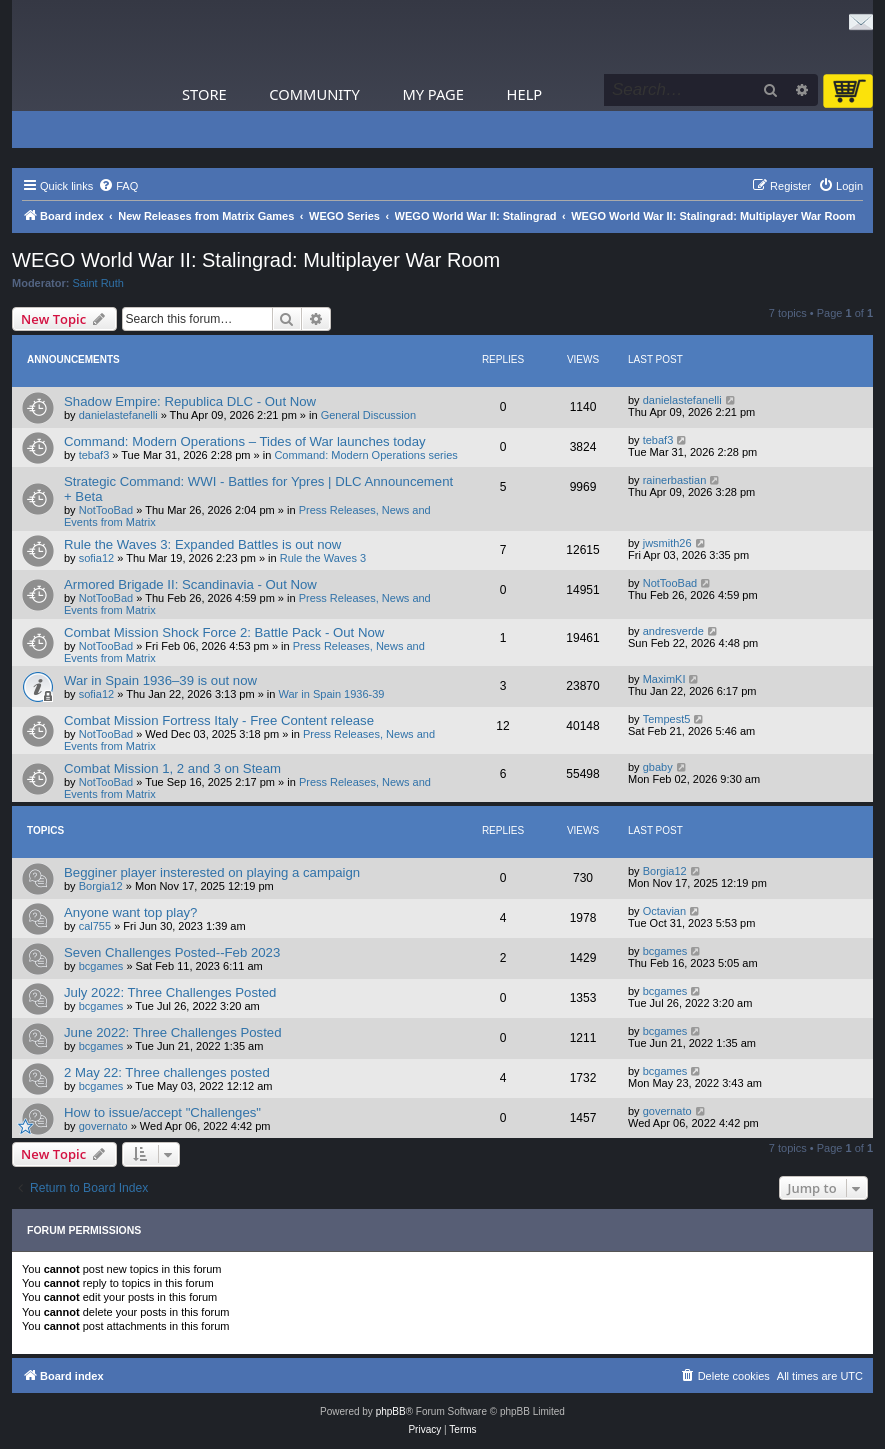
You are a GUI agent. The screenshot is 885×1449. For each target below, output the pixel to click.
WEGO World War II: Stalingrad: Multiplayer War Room (256, 260)
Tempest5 (667, 719)
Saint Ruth (98, 283)
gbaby (658, 767)
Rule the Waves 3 (323, 558)
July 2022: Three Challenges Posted (170, 992)
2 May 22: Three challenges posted (167, 1072)
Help (525, 94)
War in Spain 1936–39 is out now (160, 680)
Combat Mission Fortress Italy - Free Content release (219, 720)
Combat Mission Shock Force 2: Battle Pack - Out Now (224, 632)
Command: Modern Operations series (365, 455)
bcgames (101, 966)
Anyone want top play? (130, 912)
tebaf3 (94, 455)
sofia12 (96, 558)
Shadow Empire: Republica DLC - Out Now (190, 401)
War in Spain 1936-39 (332, 694)
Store (204, 94)
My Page (433, 94)
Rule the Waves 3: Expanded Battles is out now (202, 544)
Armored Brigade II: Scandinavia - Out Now (190, 584)
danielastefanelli (118, 415)
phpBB (391, 1411)
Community (314, 94)
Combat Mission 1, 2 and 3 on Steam (172, 768)
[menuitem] (118, 186)
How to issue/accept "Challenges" (162, 1112)
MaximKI (664, 679)
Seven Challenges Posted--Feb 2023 (172, 952)
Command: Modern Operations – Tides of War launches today (245, 441)
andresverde (673, 631)
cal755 (95, 926)
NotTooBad (106, 510)
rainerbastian (675, 480)
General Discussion (368, 415)
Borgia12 (101, 886)
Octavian (664, 911)
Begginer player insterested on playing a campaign (212, 872)
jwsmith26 (667, 543)
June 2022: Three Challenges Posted (173, 1032)
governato (103, 1126)
